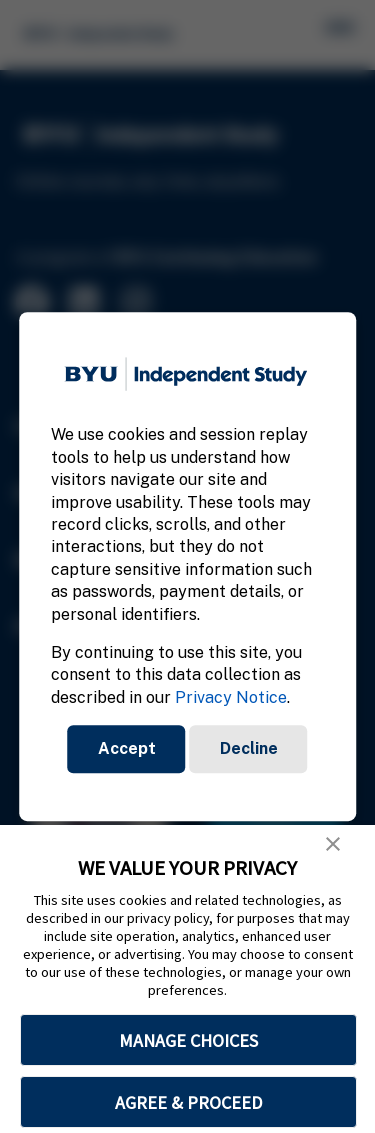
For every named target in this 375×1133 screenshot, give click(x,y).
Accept (127, 748)
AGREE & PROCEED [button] (188, 1102)
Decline (249, 748)
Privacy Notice (231, 697)
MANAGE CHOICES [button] (188, 1040)
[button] (333, 844)
